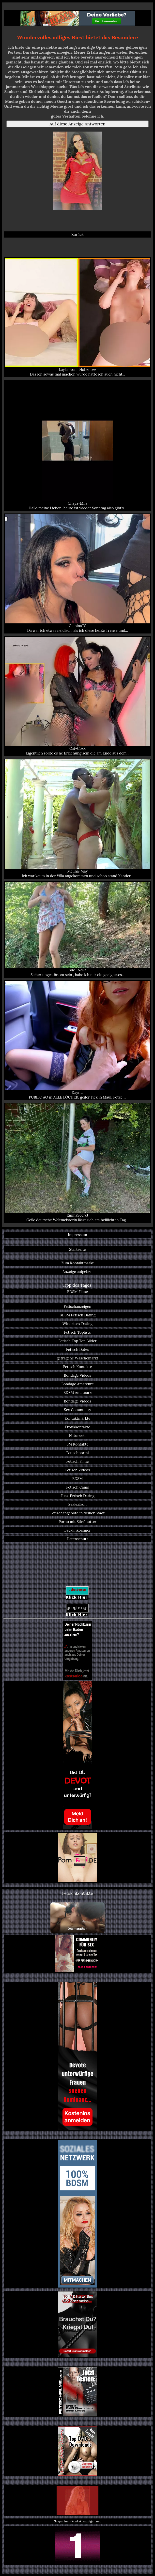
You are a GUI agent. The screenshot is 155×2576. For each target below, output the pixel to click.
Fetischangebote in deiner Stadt (77, 1513)
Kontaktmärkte (77, 1418)
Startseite (77, 1249)
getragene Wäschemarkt (77, 1358)
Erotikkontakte (77, 1427)
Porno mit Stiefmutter (77, 1521)
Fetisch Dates (77, 1349)
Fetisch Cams (77, 1487)
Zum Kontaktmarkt (77, 1263)
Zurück (77, 234)
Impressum (77, 1234)
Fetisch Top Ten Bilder (77, 1341)
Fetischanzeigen (77, 1306)
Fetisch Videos (77, 1470)
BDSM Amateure (77, 1392)
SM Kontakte (77, 1444)
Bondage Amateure (77, 1384)
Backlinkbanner (77, 1530)
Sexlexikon (77, 1504)
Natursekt (77, 1435)
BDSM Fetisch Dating (77, 1315)
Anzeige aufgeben (77, 1271)
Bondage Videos (77, 1375)
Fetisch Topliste (77, 1332)
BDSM (77, 1478)
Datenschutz (77, 1539)
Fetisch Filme (77, 1461)
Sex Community (77, 1409)
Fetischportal (77, 1452)
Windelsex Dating (77, 1323)
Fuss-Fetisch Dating (77, 1495)
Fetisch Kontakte (77, 1366)
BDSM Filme (77, 1291)
